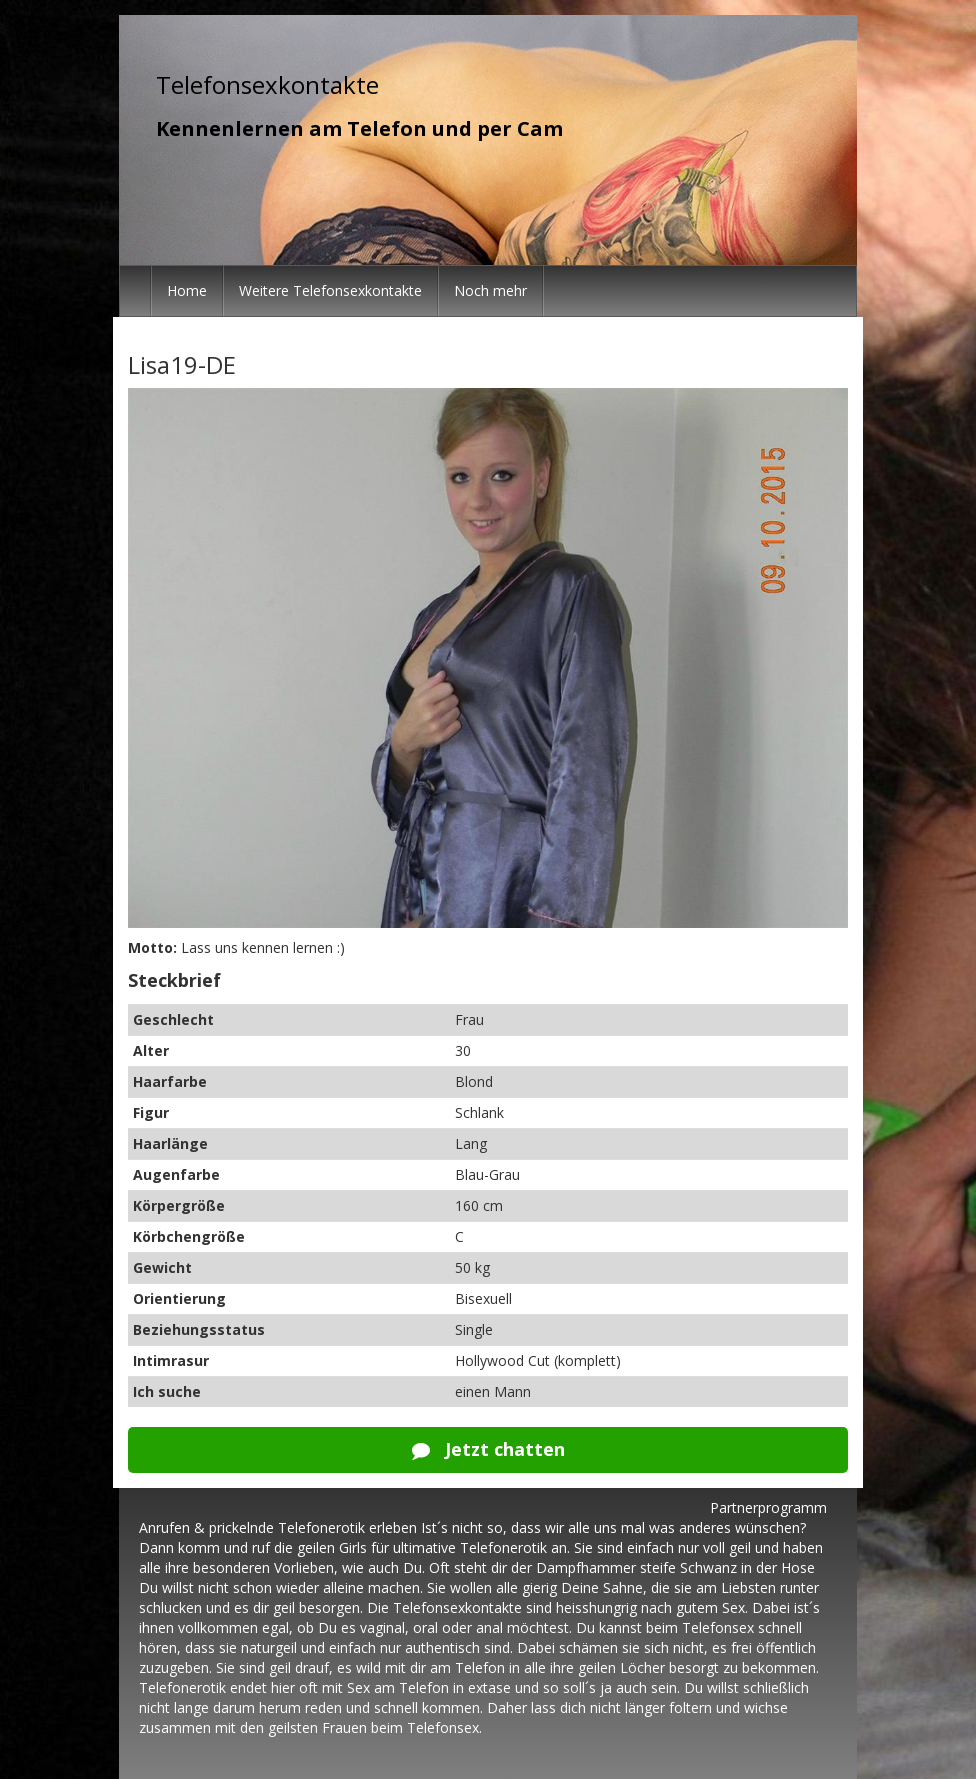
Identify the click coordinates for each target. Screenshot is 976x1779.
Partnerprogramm (768, 1507)
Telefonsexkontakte (267, 84)
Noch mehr (490, 290)
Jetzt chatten (488, 1449)
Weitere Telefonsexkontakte (330, 290)
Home (187, 290)
